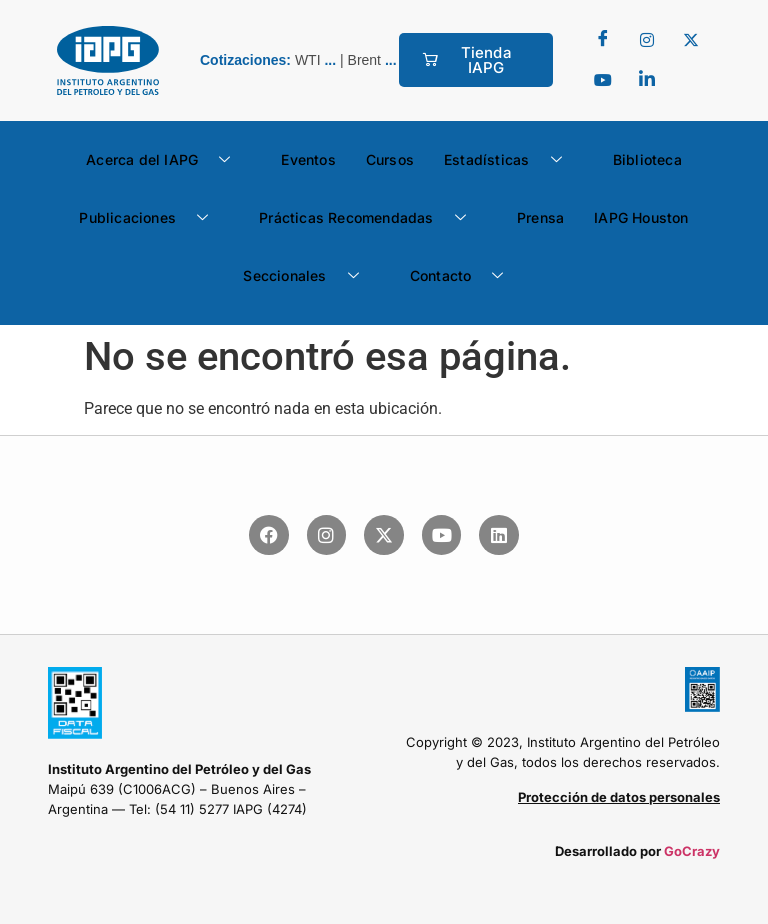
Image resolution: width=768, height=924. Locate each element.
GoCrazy (692, 851)
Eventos (308, 159)
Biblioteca (647, 159)
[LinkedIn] (647, 80)
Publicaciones (151, 218)
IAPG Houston (641, 217)
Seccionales (308, 276)
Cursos (390, 159)
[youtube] (603, 80)
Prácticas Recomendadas (370, 218)
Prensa (540, 217)
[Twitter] (647, 40)
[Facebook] (603, 40)
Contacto (464, 276)
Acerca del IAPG (165, 160)
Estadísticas (510, 160)
